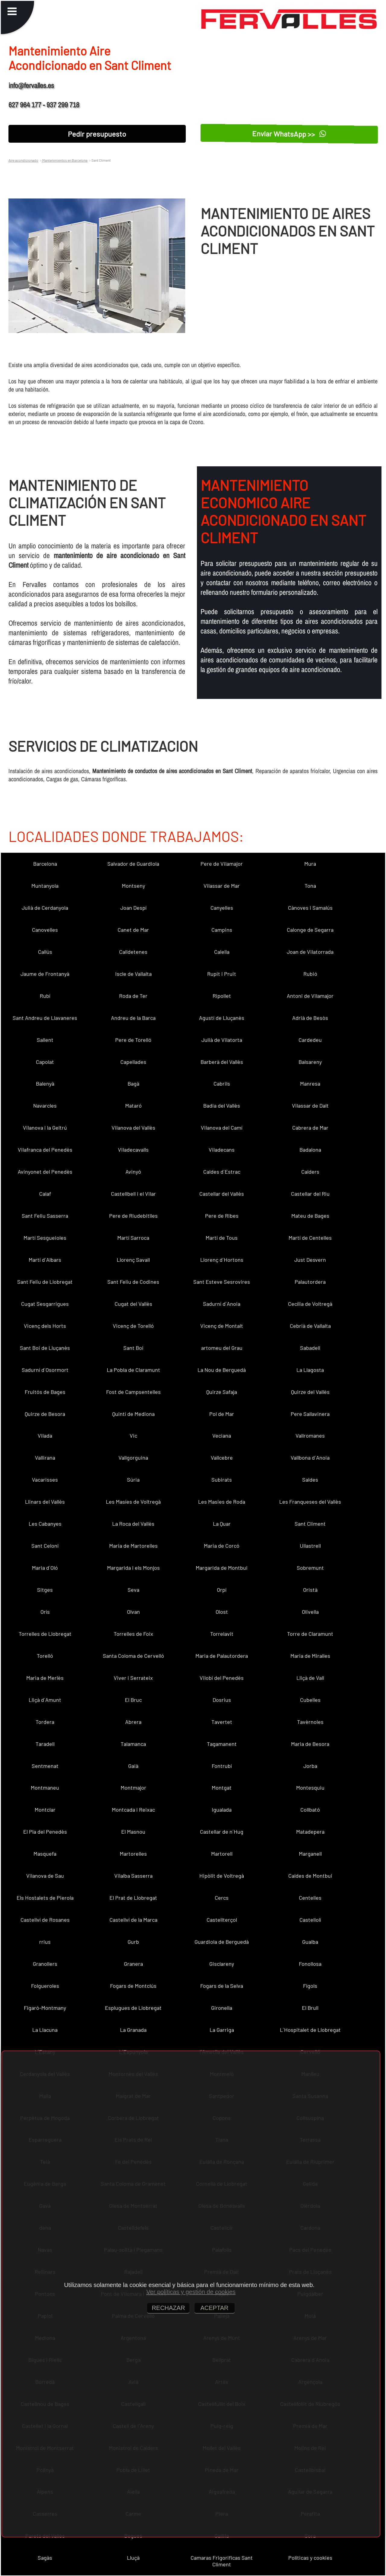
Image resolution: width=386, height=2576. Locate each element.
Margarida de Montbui (222, 1567)
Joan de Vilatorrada (310, 951)
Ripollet (222, 995)
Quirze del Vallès (310, 1391)
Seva (133, 1589)
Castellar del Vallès (221, 1193)
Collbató (310, 1809)
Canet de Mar (133, 929)
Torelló (45, 1655)
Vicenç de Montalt (221, 1325)
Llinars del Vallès (45, 1501)
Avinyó (133, 1171)
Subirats (221, 1479)
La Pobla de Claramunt (133, 1369)
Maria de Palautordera (221, 1655)
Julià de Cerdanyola (45, 907)
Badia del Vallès (221, 1105)
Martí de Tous (222, 1237)
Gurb (133, 1941)
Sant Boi (133, 1347)
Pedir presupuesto (97, 133)
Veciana (221, 1435)
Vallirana (45, 1457)
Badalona (310, 1149)
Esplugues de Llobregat (133, 2007)
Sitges (45, 1589)
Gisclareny (221, 1963)
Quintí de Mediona (133, 1413)
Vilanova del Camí (221, 1127)
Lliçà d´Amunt (45, 1699)
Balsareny (310, 1061)
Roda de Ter (133, 995)
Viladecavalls (133, 1149)
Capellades (133, 1061)
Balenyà (45, 1083)
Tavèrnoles (310, 1721)
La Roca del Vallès (133, 1523)
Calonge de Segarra (310, 929)
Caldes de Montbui (310, 1875)
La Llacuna (45, 2029)
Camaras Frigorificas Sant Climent (222, 2561)
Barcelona (45, 863)
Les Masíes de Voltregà (133, 1501)
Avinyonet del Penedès (45, 1171)
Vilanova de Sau (45, 1875)
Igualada (222, 1809)
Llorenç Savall (133, 1259)
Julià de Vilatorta (221, 1039)
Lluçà (133, 2557)
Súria (133, 1479)
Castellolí (310, 1919)
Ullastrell (310, 1545)
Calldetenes (133, 951)
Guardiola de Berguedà (222, 1941)
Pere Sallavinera (310, 1413)
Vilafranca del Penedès (45, 1149)
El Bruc (133, 1699)
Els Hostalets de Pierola (45, 1897)
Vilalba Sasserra (133, 1875)
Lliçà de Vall (310, 1677)
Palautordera (310, 1281)
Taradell (45, 1743)
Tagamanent (222, 1743)
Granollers (45, 1963)
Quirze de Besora (45, 1413)
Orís (45, 1611)
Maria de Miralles (310, 1655)
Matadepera (310, 1831)
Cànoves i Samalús (310, 907)
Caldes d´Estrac (221, 1171)
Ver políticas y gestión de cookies (191, 2292)
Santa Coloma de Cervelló (133, 1655)
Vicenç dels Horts (45, 1325)
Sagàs (45, 2557)
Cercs (222, 1897)
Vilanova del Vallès (133, 1127)
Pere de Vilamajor (222, 863)
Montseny (133, 885)
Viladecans (222, 1149)
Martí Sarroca (133, 1237)
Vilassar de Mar (222, 885)
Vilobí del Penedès (222, 1677)
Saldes (310, 1479)
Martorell (222, 1853)
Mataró (133, 1105)
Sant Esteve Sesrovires (221, 1281)
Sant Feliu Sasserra (45, 1215)
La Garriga (222, 2029)
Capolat (45, 1061)
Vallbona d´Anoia (310, 1457)
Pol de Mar (221, 1413)
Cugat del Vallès (133, 1303)
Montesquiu (310, 1787)
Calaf (45, 1193)
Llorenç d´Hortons (221, 1259)
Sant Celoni (45, 1545)
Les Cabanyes (45, 1523)
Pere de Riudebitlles (133, 1215)
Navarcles (45, 1105)
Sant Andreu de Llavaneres (45, 1017)
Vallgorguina (133, 1457)
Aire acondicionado (23, 160)
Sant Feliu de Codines (133, 1281)
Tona (310, 885)
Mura (310, 863)
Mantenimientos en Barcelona (64, 160)
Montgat (222, 1787)
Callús (45, 951)
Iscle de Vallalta (133, 973)
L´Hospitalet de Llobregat (310, 2029)
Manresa (310, 1083)
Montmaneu (45, 1787)
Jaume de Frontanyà (45, 973)
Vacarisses (45, 1479)
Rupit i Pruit (221, 973)
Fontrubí (222, 1765)
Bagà (133, 1083)
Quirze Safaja (221, 1391)
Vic (133, 1435)
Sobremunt (310, 1567)
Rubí (45, 995)
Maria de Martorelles (133, 1545)
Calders (310, 1171)
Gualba (310, 1941)
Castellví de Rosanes (45, 1919)
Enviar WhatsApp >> (289, 133)
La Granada (133, 2029)
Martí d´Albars (45, 1259)
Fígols (310, 1985)
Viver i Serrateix (133, 1677)
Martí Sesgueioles (45, 1237)
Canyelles (221, 907)
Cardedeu (310, 1039)
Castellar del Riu (310, 1193)
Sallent (45, 1039)
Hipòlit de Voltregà (221, 1875)
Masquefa (44, 1853)
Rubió (310, 973)
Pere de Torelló (133, 1039)
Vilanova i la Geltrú (45, 1127)
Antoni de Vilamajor (310, 995)
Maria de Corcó (221, 1545)
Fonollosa (310, 1963)
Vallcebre (222, 1457)
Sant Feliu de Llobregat (45, 1281)
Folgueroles (45, 1985)
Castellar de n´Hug (221, 1831)
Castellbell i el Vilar (133, 1193)
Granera (133, 1963)
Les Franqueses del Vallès (310, 1501)
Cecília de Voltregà (310, 1303)
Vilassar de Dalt (310, 1105)
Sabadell (310, 1347)
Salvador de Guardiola (133, 863)
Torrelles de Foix (133, 1633)
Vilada (45, 1435)
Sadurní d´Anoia (221, 1303)
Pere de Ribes (222, 1215)
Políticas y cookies (310, 2557)
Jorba (310, 1765)
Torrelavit (221, 1633)
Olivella (310, 1611)
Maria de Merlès (45, 1677)
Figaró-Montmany (45, 2007)
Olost (222, 1611)
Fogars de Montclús (133, 1985)
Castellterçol (222, 1919)
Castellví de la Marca (133, 1919)
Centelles (310, 1897)
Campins (221, 929)
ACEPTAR (214, 2308)
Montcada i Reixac (133, 1809)
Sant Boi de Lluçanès (45, 1347)
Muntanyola (45, 885)
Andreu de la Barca (133, 1017)
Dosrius (222, 1699)
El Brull (310, 2007)
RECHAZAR (168, 2308)
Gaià (133, 1765)
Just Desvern (310, 1259)
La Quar (222, 1523)
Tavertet (221, 1721)
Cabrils (222, 1083)
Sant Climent (310, 1523)
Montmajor (133, 1787)
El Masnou (133, 1831)
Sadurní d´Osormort (45, 1369)
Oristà (310, 1589)
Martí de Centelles (310, 1237)
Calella (221, 951)
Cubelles (310, 1699)
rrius (45, 1941)
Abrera (133, 1721)
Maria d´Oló (45, 1567)
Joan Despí (133, 907)
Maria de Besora (310, 1743)
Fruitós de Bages (45, 1391)
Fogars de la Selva (221, 1985)
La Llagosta (310, 1369)
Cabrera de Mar (310, 1127)
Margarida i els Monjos (133, 1567)
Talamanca (133, 1743)
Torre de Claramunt (310, 1633)
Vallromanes (310, 1435)
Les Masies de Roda (221, 1501)
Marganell (310, 1853)
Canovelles (45, 929)
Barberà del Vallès (222, 1061)
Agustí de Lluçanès (221, 1017)
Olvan (133, 1611)
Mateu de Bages (310, 1215)
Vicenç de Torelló (133, 1325)
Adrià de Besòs (310, 1017)
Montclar (45, 1809)
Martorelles (133, 1853)
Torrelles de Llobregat (45, 1633)
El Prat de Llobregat (133, 1897)
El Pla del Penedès (45, 1831)
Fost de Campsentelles (133, 1391)
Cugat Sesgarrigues (45, 1303)
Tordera (45, 1721)
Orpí (221, 1589)
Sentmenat (45, 1765)
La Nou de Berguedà (222, 1369)
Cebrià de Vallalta (310, 1325)
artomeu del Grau (221, 1347)
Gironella (221, 2007)
